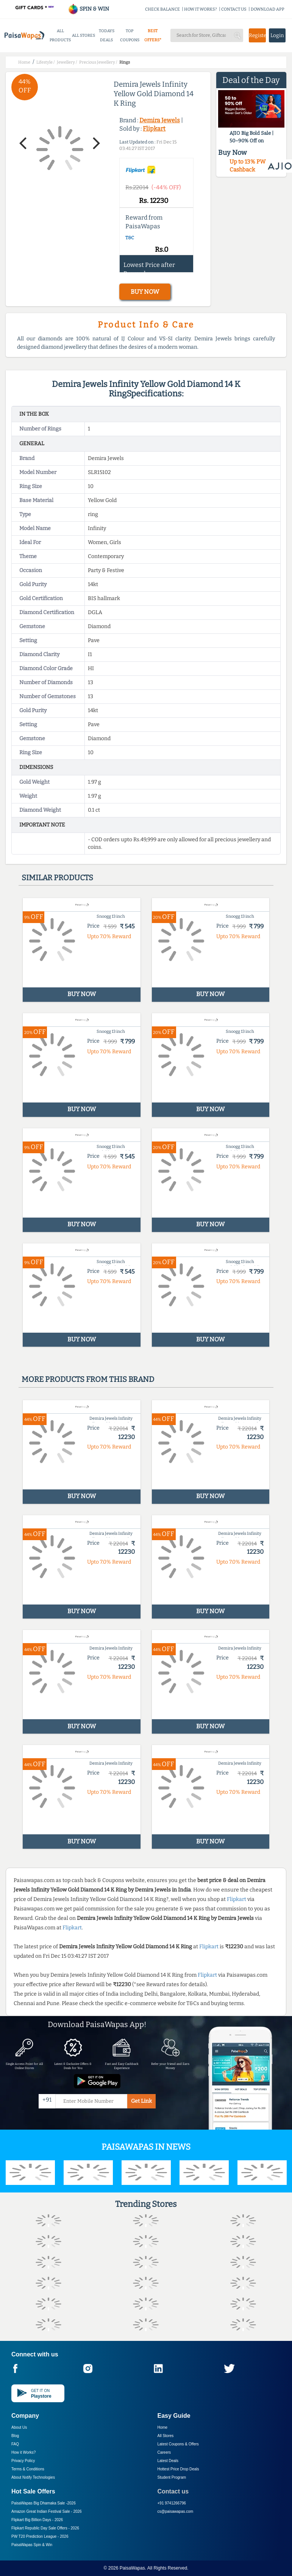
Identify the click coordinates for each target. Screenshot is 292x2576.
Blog (15, 2436)
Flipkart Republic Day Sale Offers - (45, 2528)
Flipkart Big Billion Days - (37, 2520)
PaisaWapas (132, 2568)
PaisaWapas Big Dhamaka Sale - (43, 2503)
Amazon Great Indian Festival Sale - (46, 2511)
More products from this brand (88, 1379)
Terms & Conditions (27, 2469)
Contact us (173, 2491)
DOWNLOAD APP (267, 9)
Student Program (172, 2477)
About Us (19, 2427)
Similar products (57, 877)
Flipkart (154, 128)
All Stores (166, 2436)
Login (277, 35)
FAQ (15, 2444)
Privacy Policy (23, 2461)
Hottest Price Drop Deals (178, 2469)
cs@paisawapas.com (176, 2511)
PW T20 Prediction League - (39, 2536)
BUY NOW (145, 291)
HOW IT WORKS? (200, 9)
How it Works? (23, 2452)
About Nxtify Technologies (33, 2477)
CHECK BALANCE (162, 9)
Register (257, 35)
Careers (164, 2452)
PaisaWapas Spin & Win (31, 2545)
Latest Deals (168, 2461)
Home (163, 2427)
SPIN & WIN (88, 9)
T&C (129, 237)
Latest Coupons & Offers (178, 2444)
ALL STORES (83, 35)
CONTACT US (234, 9)
